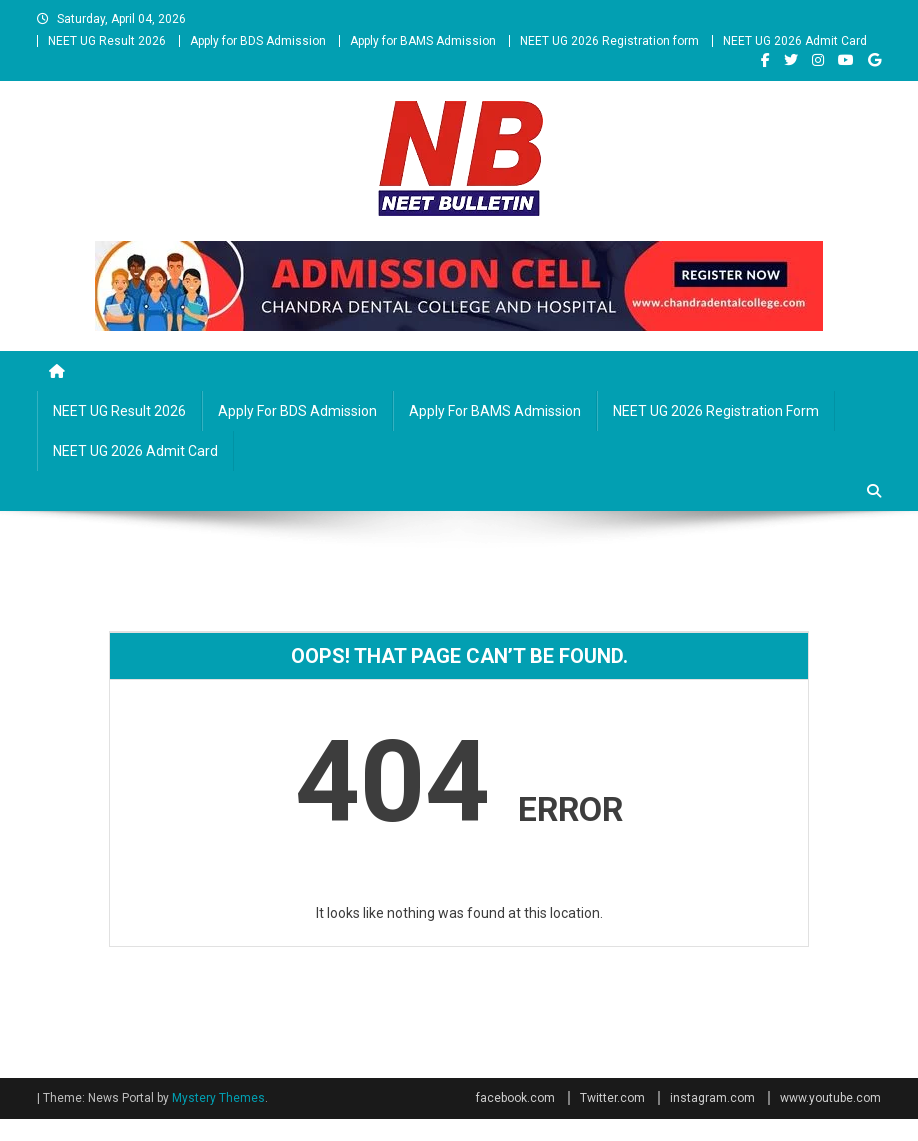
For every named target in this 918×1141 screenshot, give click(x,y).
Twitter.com (612, 1098)
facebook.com (515, 1098)
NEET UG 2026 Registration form (609, 41)
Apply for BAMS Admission (423, 41)
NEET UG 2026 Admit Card (795, 41)
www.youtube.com (830, 1098)
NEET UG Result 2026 (107, 41)
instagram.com (712, 1098)
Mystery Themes (218, 1098)
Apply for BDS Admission (258, 41)
